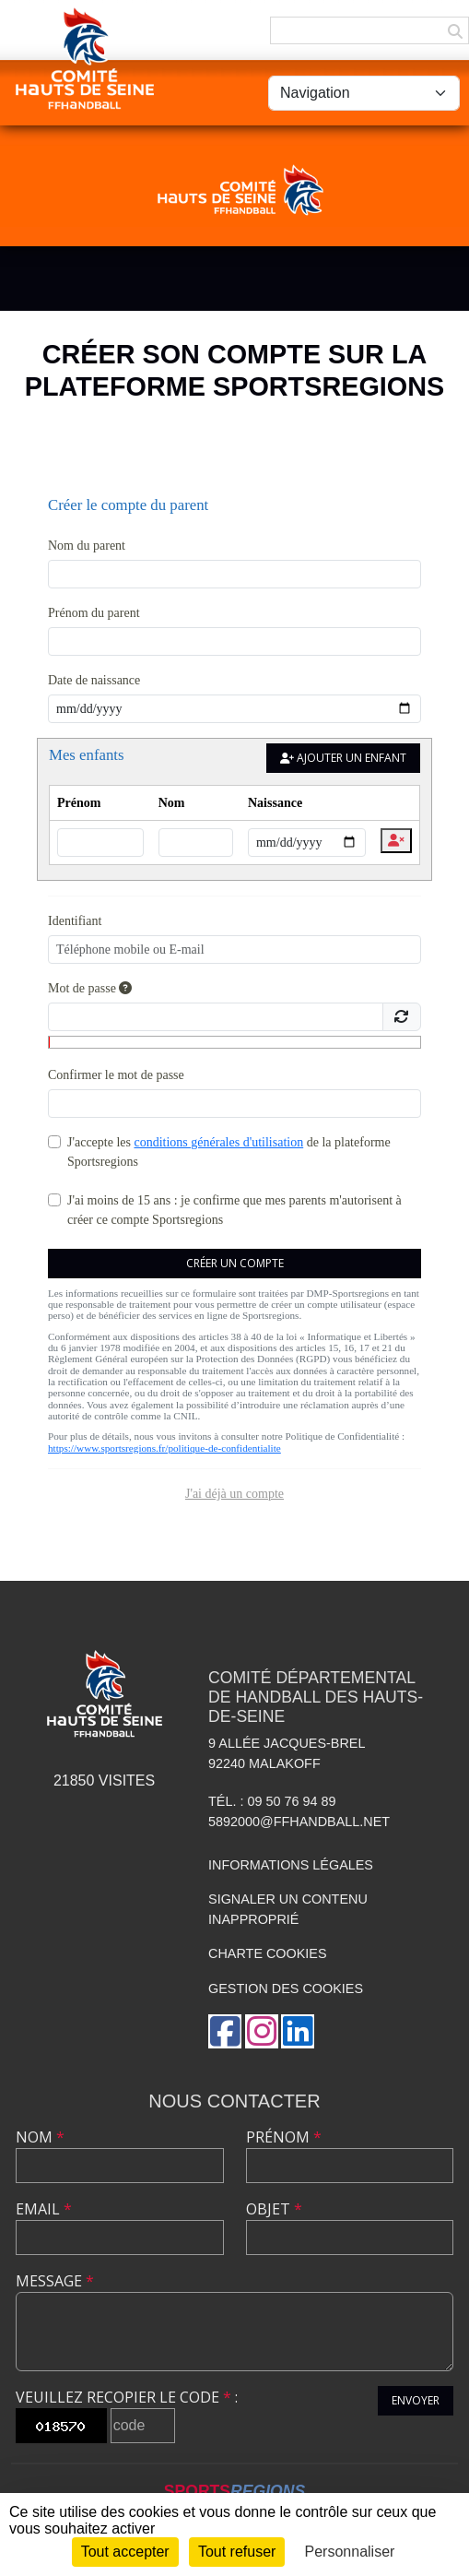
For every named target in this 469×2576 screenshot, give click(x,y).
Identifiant (74, 921)
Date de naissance (94, 680)
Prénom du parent (94, 613)
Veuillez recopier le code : (127, 2397)
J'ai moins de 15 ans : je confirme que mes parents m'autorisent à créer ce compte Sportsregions (234, 1210)
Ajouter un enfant (343, 758)
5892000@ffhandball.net (299, 1821)
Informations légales (290, 1865)
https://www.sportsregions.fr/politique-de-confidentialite (164, 1448)
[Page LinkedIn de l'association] (297, 2031)
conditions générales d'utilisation (218, 1142)
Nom (40, 2137)
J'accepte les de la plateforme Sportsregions (229, 1152)
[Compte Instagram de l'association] (261, 2031)
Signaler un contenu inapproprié (288, 1909)
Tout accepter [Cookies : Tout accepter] (125, 2551)
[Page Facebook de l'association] (224, 2031)
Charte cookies (267, 1953)
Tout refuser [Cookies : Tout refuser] (237, 2551)
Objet (274, 2209)
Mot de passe (90, 988)
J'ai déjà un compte (234, 1494)
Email (44, 2209)
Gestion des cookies (285, 1988)
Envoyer (416, 2400)
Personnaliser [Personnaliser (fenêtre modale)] (350, 2551)
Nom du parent (86, 545)
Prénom (284, 2137)
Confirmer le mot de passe (116, 1075)
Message (55, 2281)
